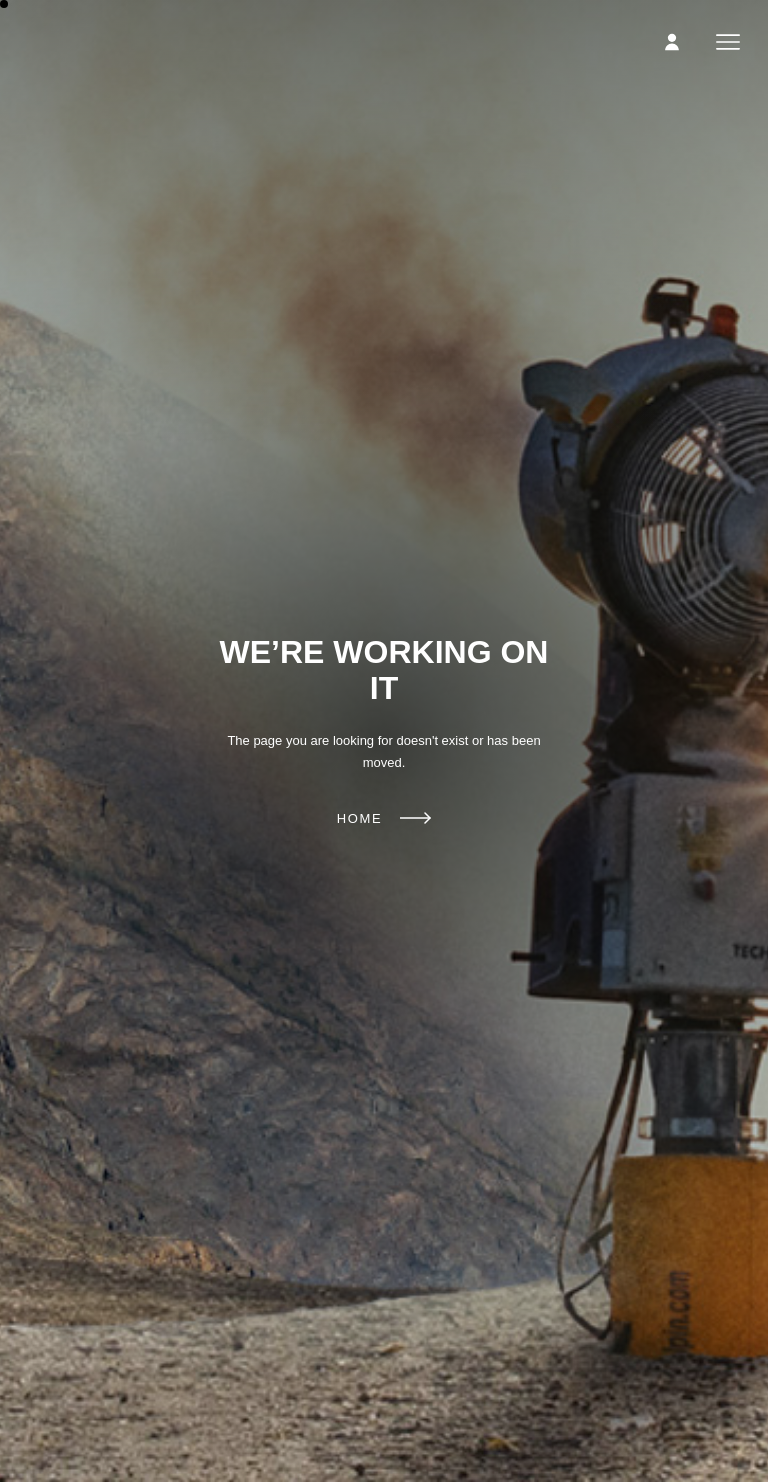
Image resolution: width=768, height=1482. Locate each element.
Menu (728, 42)
